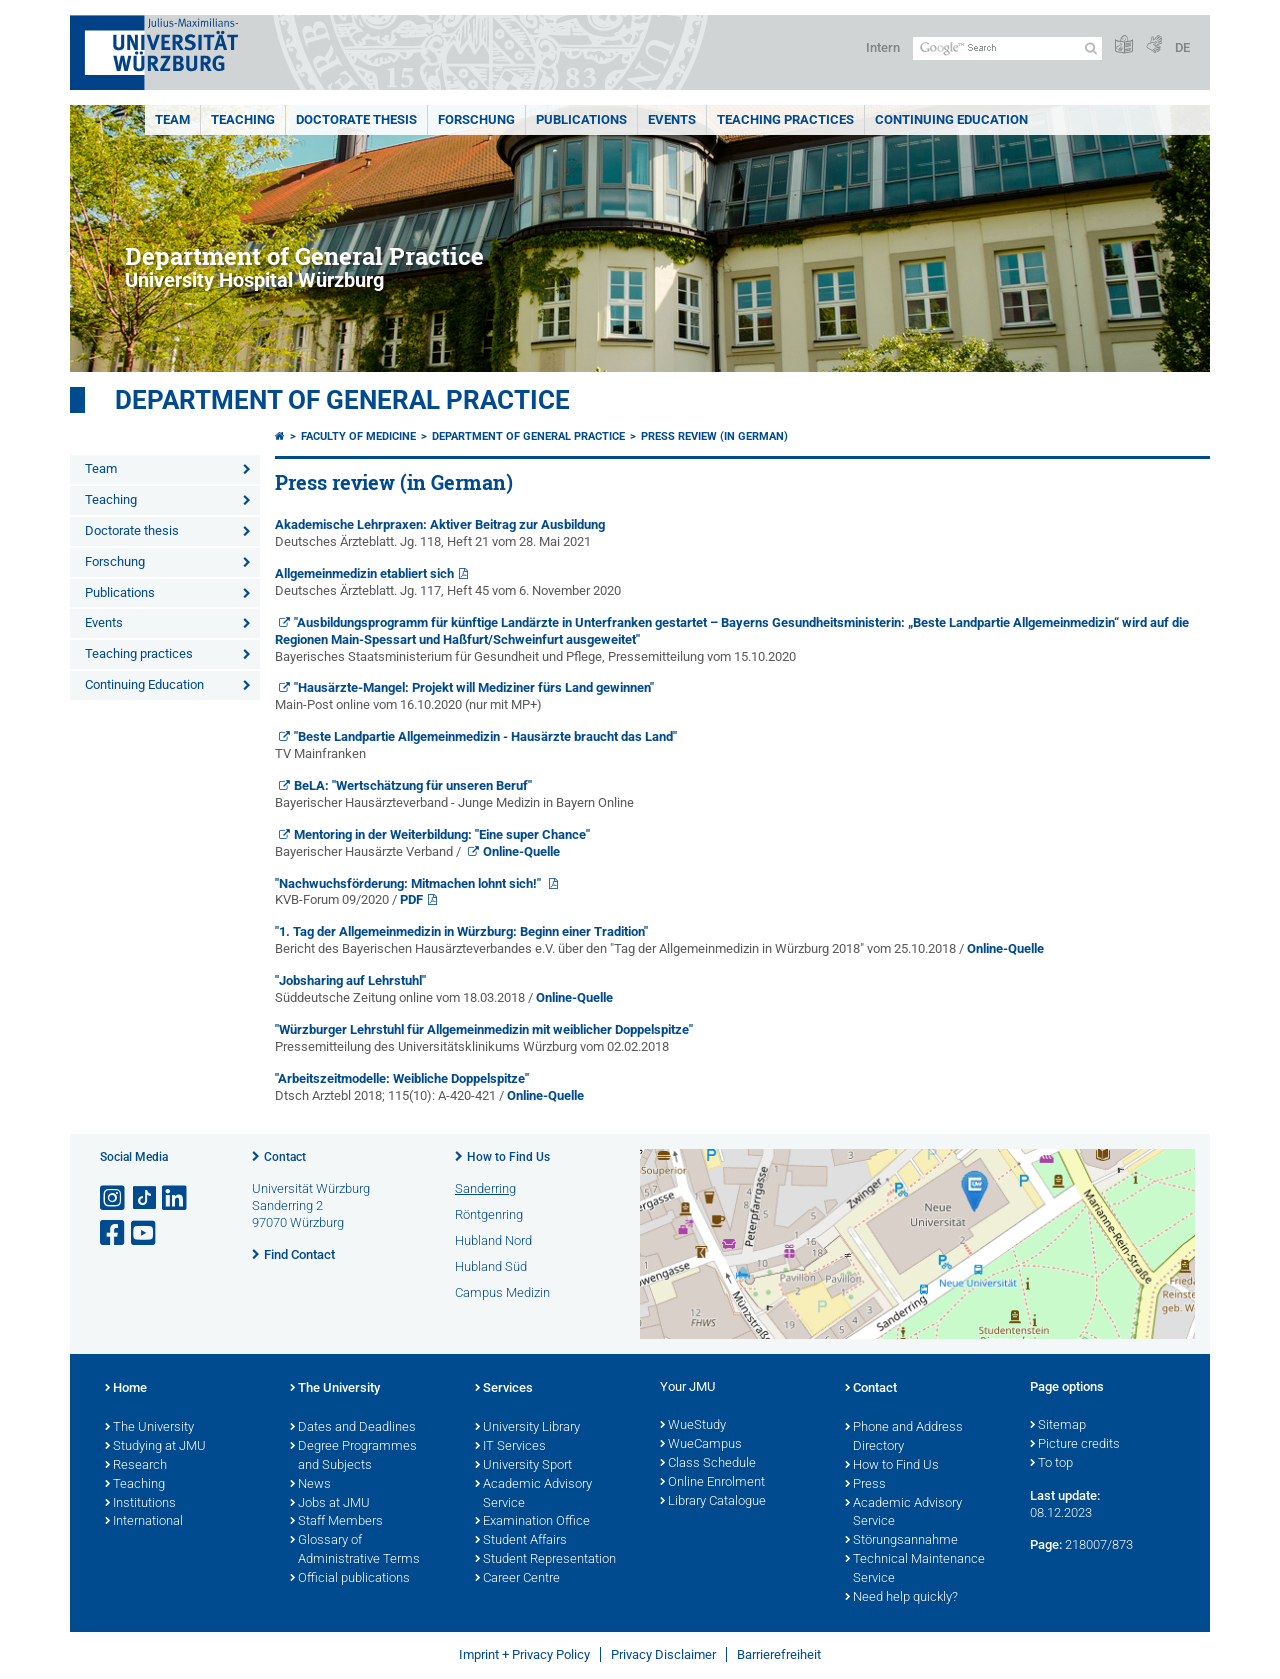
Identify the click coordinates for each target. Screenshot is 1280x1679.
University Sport (523, 1466)
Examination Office (532, 1522)
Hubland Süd (491, 1266)
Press (865, 1485)
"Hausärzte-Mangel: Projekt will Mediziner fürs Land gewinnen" (474, 687)
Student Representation (545, 1560)
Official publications (350, 1579)
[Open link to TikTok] (145, 1198)
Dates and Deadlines (353, 1428)
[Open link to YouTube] (145, 1233)
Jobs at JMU (330, 1504)
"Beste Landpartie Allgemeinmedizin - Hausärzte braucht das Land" (485, 736)
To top (1051, 1464)
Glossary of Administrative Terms (355, 1550)
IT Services (510, 1447)
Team (172, 119)
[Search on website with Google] (1007, 48)
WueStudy (693, 1426)
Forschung (476, 119)
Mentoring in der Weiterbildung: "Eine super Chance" (442, 834)
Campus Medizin (502, 1292)
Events (672, 119)
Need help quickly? (901, 1598)
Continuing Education (951, 119)
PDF (411, 899)
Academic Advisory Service (533, 1494)
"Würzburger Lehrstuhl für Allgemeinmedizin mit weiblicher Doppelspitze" (484, 1029)
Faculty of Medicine (358, 436)
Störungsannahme (901, 1541)
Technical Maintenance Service (915, 1569)
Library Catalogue (713, 1502)
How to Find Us (508, 1157)
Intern (883, 47)
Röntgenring (489, 1214)
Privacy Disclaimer (663, 1654)
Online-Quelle (521, 851)
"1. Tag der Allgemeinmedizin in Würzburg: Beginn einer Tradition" (461, 931)
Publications (581, 119)
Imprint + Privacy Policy (524, 1654)
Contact (285, 1157)
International (144, 1522)
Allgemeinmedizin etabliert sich (364, 573)
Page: (1046, 1544)
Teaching (243, 119)
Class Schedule (708, 1464)
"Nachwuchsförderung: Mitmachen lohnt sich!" (409, 883)
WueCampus (701, 1445)
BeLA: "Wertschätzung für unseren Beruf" (413, 785)
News (310, 1485)
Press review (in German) (714, 436)
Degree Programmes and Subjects (353, 1456)
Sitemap (1058, 1426)
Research (136, 1466)
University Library (527, 1428)
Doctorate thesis (356, 119)
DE (1182, 47)
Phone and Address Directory (904, 1437)
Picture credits (1075, 1445)
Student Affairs (521, 1541)
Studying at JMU (155, 1447)
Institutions (140, 1504)
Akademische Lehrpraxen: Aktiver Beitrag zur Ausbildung (440, 524)
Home (126, 1389)
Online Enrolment (712, 1483)
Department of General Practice (342, 400)
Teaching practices (785, 119)
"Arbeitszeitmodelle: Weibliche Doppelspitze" (402, 1078)
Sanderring (485, 1188)
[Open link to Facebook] (114, 1233)
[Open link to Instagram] (114, 1198)
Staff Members (336, 1522)
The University (149, 1428)
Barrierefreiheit (779, 1654)
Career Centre (517, 1579)
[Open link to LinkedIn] (176, 1198)
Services (504, 1389)
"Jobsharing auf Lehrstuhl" (350, 980)
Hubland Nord (493, 1240)
